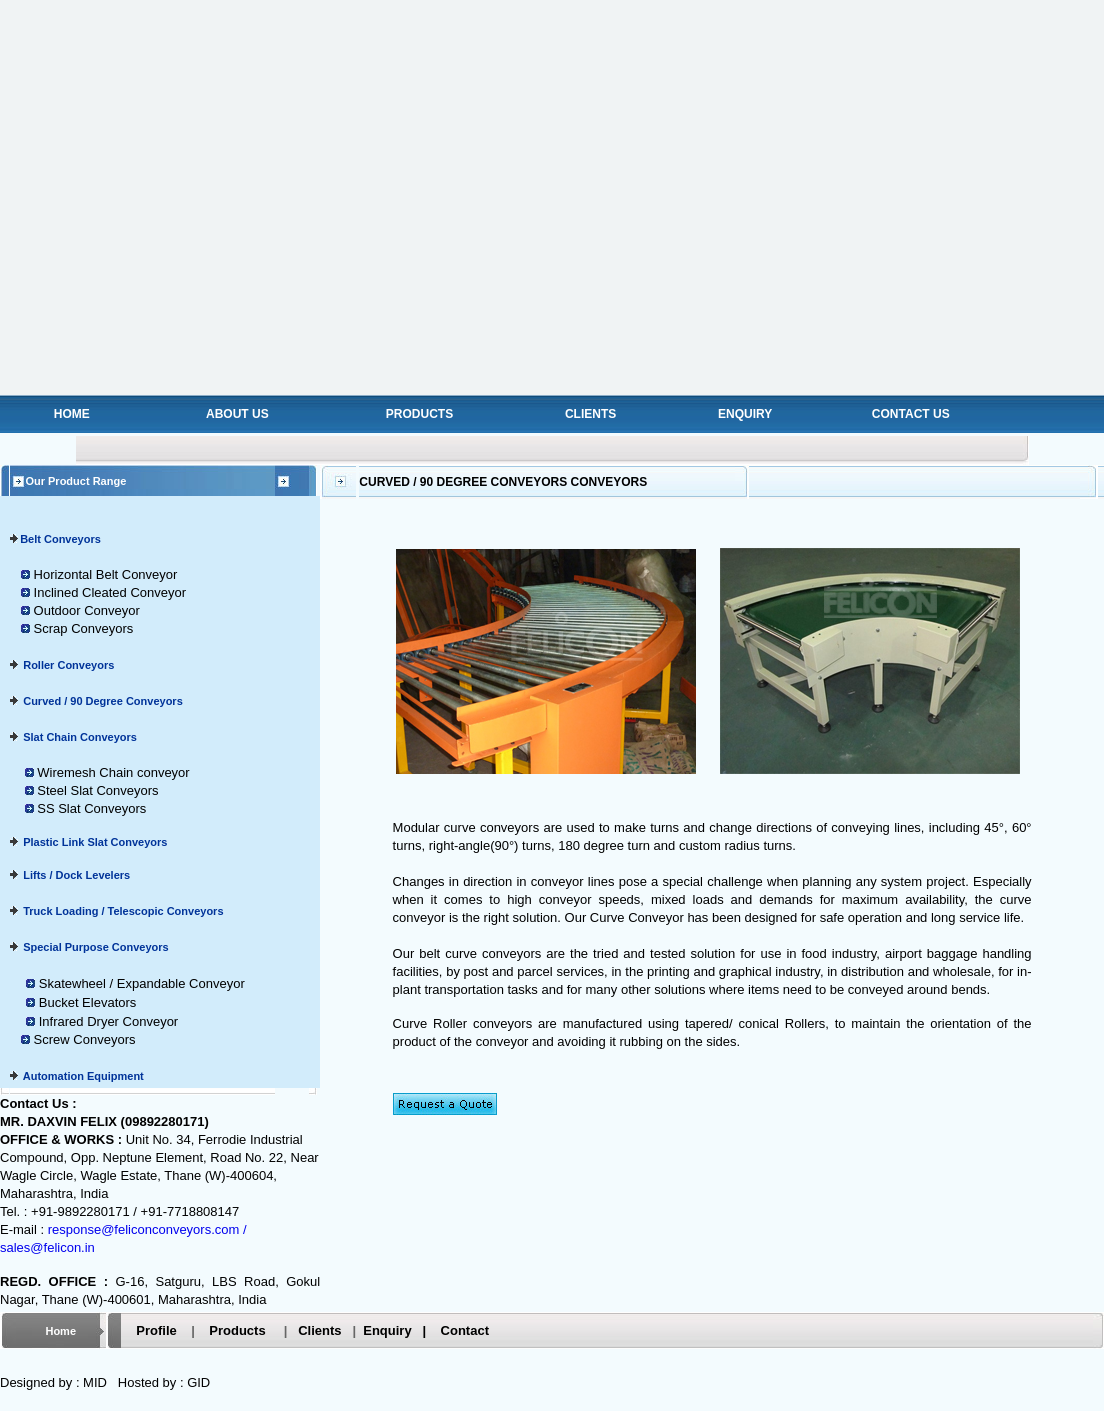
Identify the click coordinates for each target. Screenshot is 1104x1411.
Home (60, 1331)
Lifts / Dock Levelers (75, 875)
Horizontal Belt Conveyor (103, 574)
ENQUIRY (745, 414)
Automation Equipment (82, 1076)
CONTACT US (911, 414)
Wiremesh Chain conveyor (113, 772)
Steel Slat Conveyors (97, 790)
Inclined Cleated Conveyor (108, 592)
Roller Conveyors (68, 665)
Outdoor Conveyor (87, 610)
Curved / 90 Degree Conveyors (103, 701)
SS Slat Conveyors (91, 808)
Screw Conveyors (85, 1039)
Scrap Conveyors (84, 628)
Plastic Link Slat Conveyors (93, 842)
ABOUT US (237, 414)
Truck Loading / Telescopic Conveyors (123, 911)
